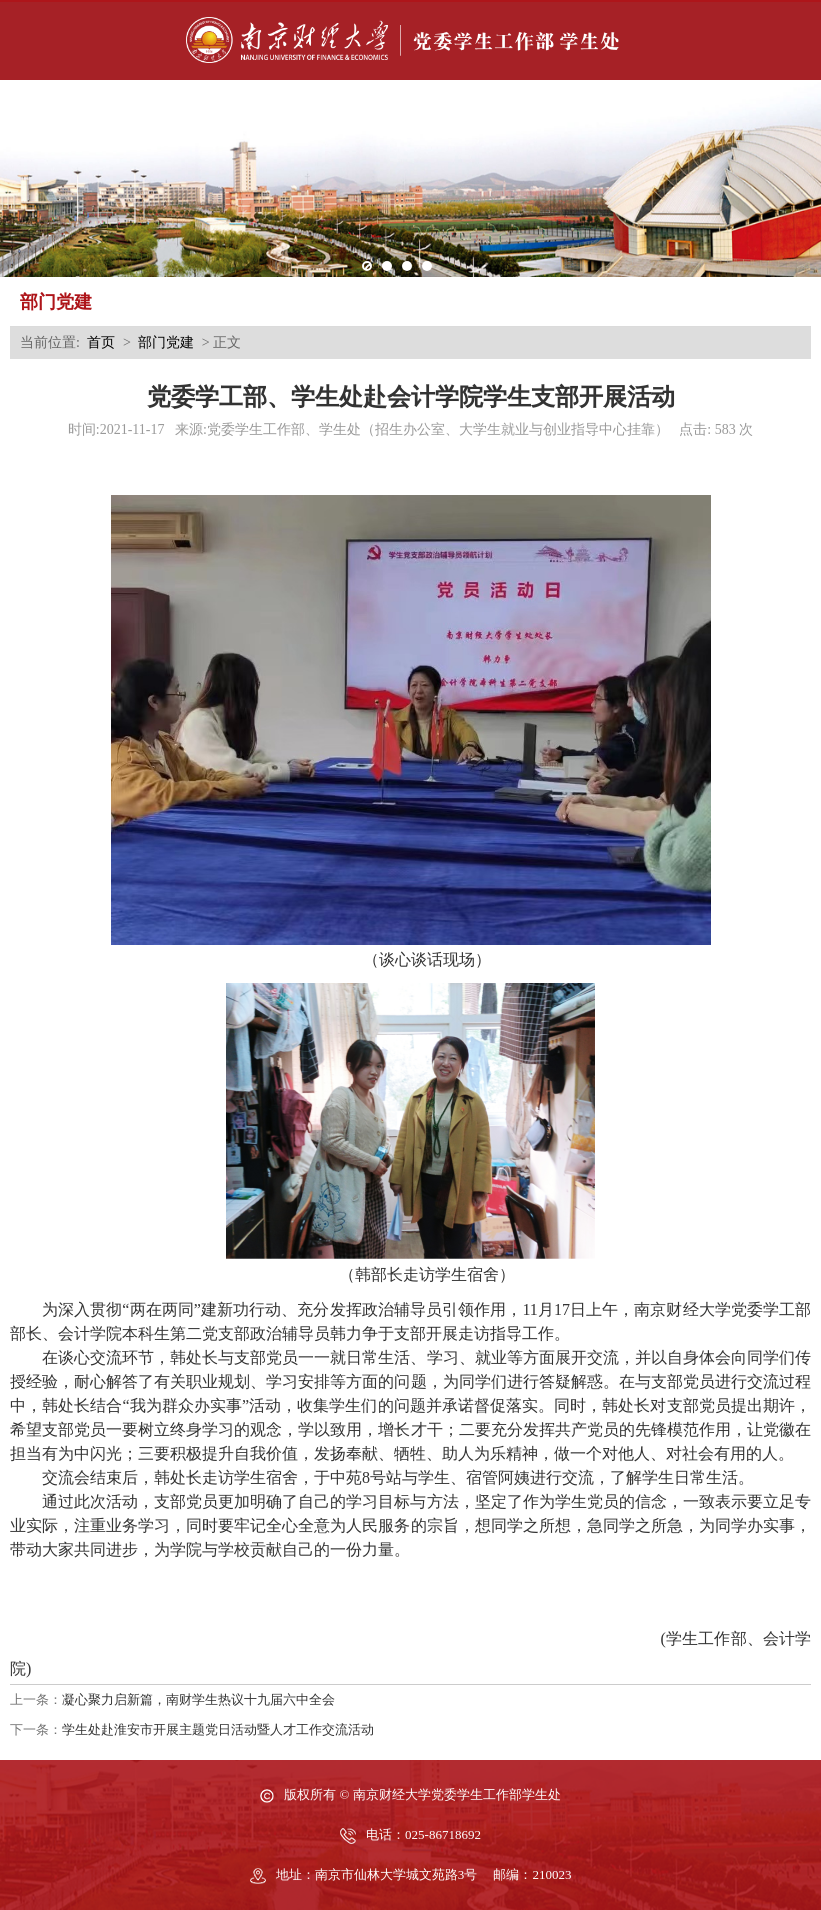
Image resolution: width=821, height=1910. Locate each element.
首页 (101, 342)
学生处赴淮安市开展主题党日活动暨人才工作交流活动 (218, 1729)
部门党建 (166, 342)
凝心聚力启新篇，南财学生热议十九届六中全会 (198, 1699)
